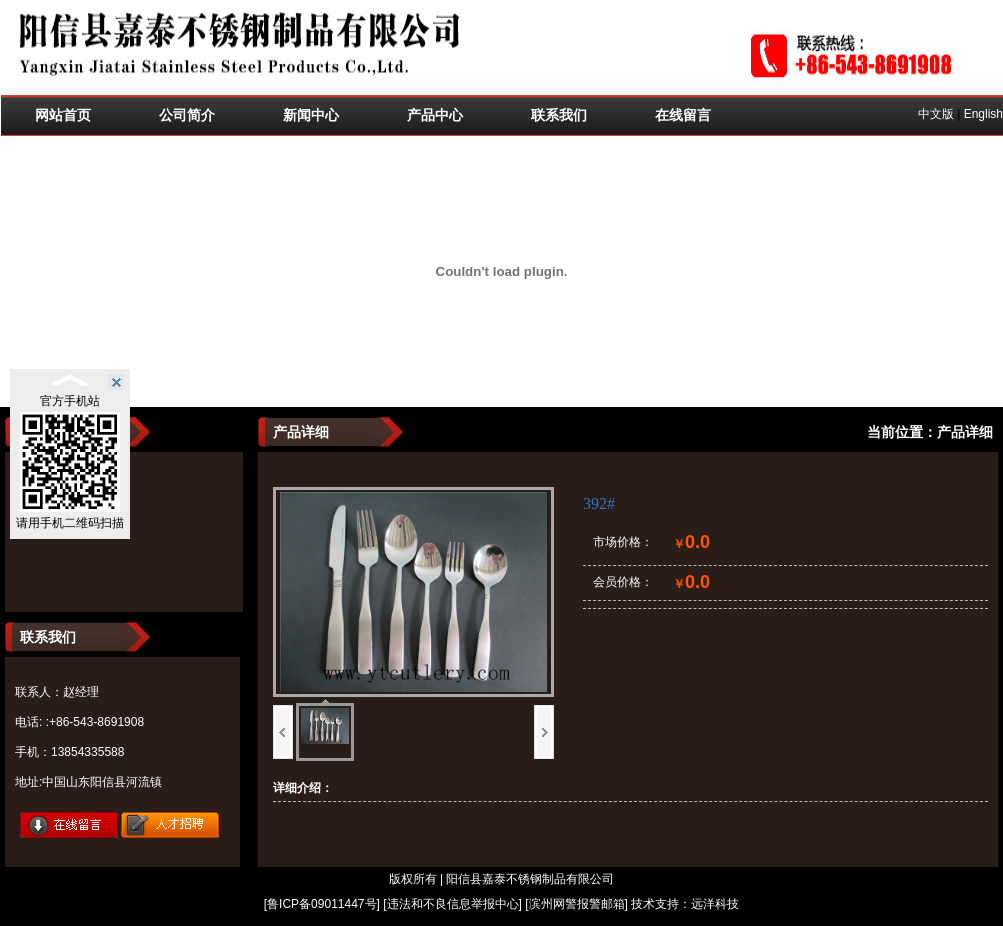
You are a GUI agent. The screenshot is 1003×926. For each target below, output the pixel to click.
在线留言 (683, 115)
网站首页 (63, 115)
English (983, 114)
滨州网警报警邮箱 (577, 904)
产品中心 (435, 115)
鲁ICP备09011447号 (321, 904)
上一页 (283, 732)
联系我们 (559, 115)
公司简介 (187, 115)
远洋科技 (715, 904)
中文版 (936, 114)
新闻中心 (311, 115)
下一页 (544, 732)
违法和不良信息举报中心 (453, 904)
